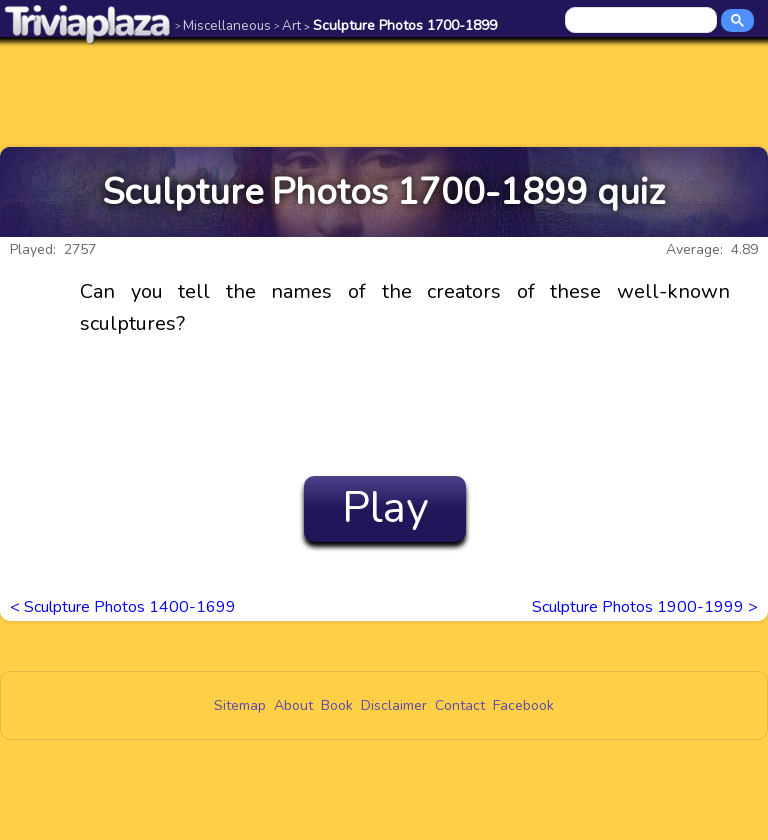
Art (287, 25)
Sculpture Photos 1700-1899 (400, 25)
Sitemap (240, 705)
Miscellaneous (223, 25)
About (293, 705)
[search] (642, 21)
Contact (460, 705)
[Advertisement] (384, 92)
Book (337, 705)
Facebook (523, 705)
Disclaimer (394, 705)
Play (385, 508)
